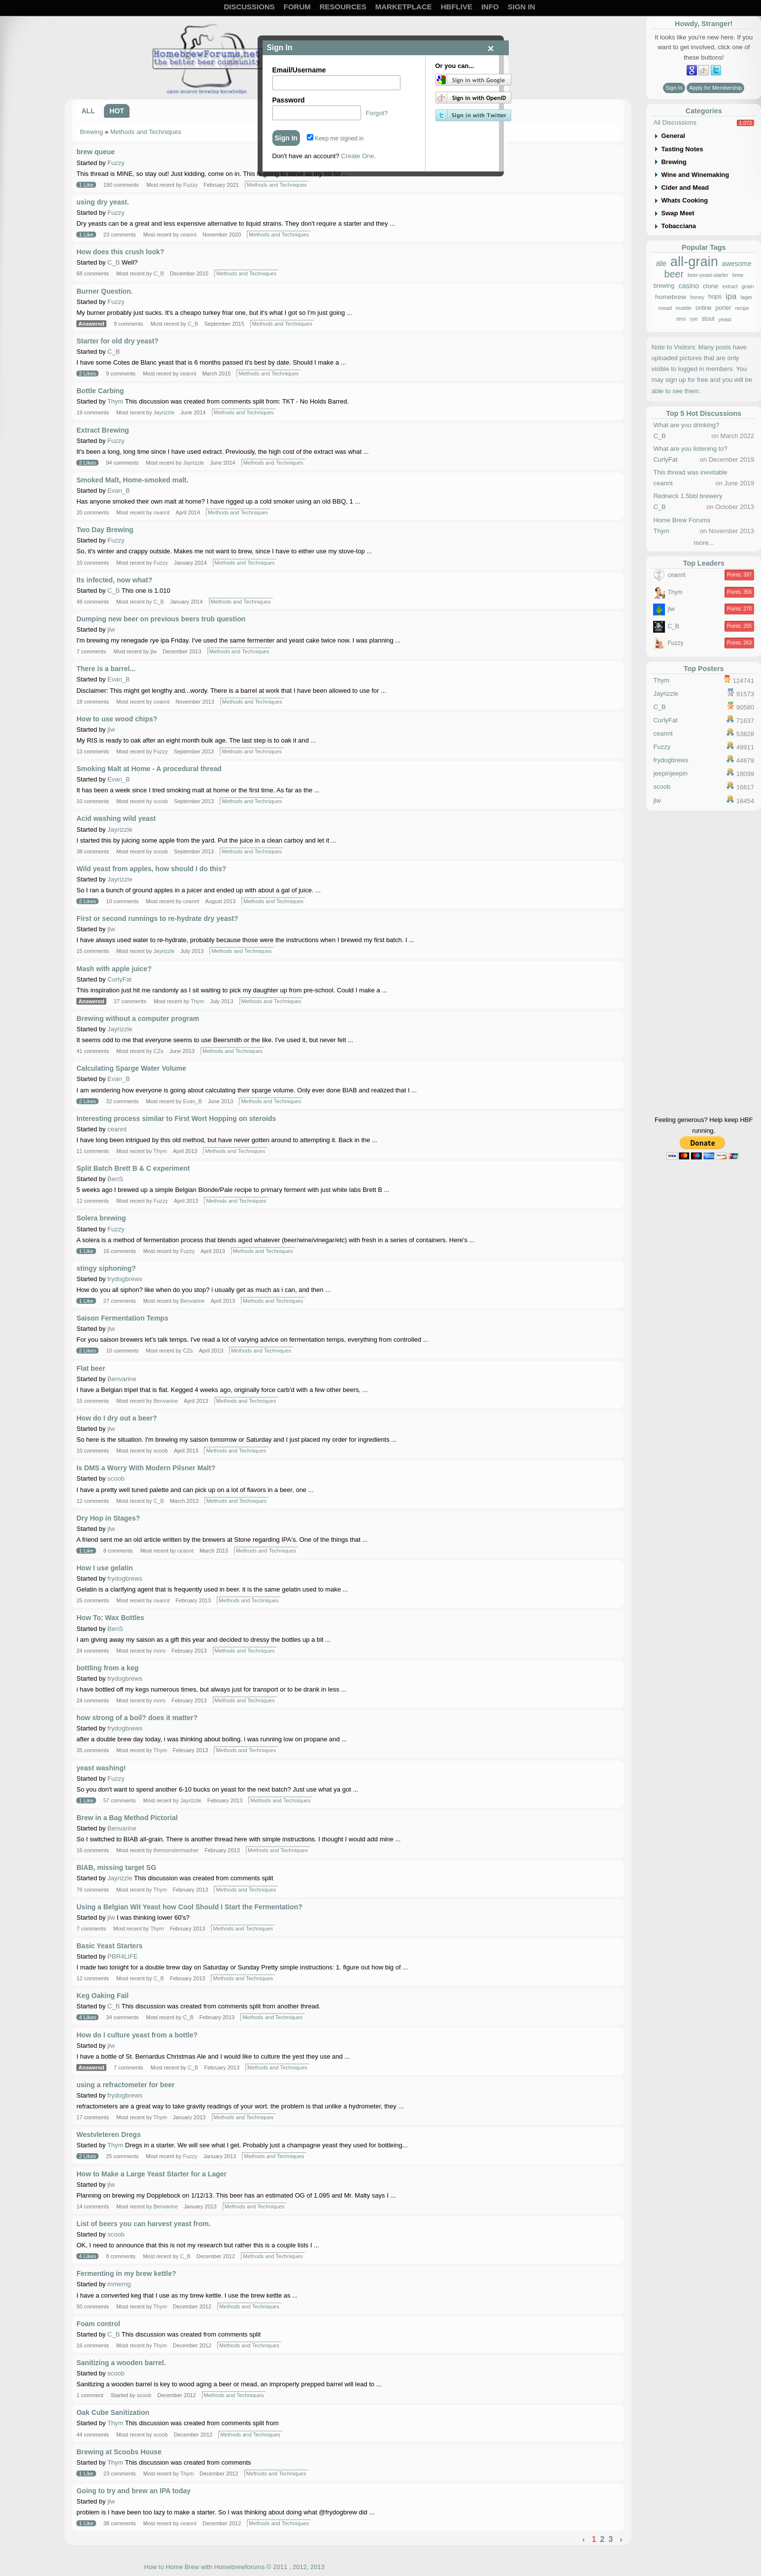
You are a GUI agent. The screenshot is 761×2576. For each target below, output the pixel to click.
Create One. (358, 156)
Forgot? (377, 113)
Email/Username (299, 70)
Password (288, 100)
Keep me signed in (335, 138)
